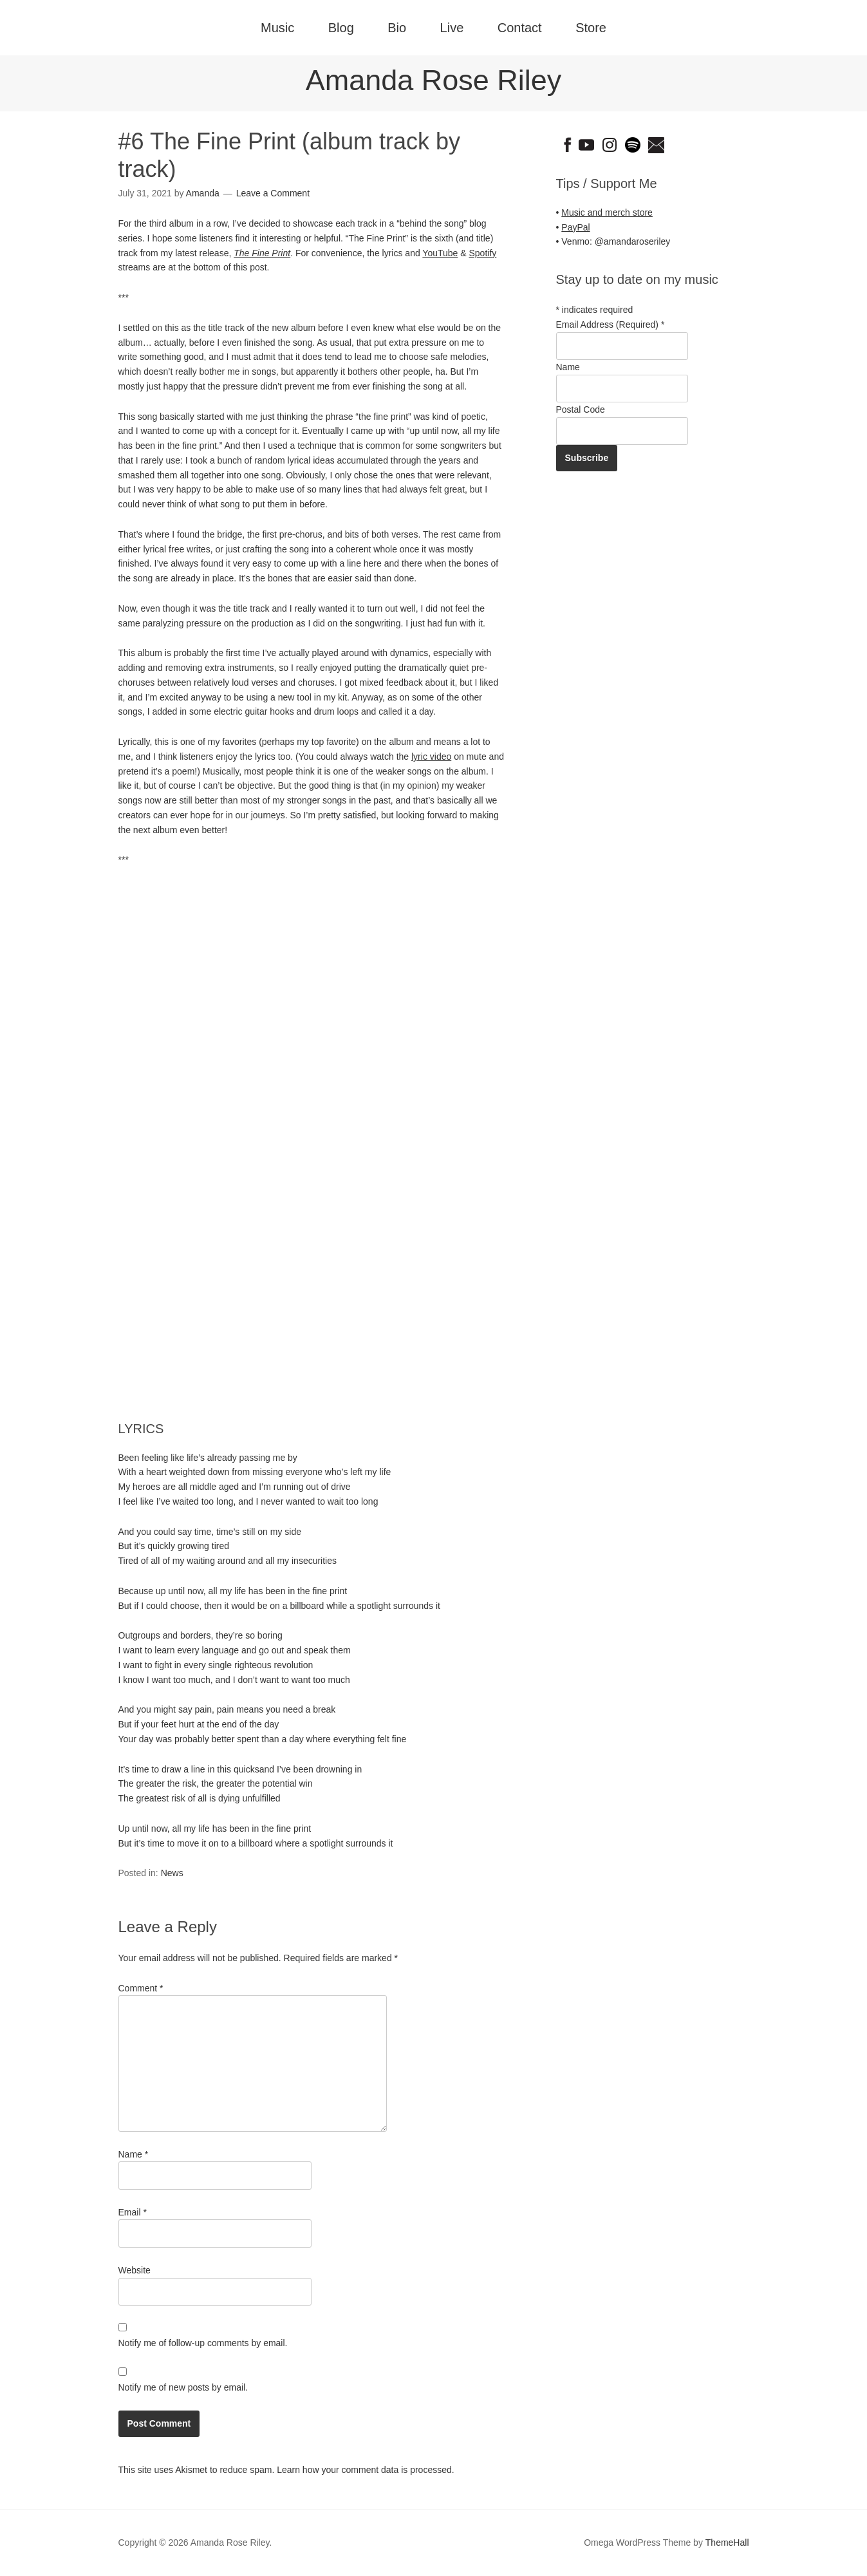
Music (277, 28)
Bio (396, 28)
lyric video (431, 756)
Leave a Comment (273, 193)
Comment (140, 1988)
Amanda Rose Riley (434, 80)
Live (452, 28)
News (172, 1873)
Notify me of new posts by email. (183, 2387)
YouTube (440, 253)
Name (133, 2154)
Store (590, 28)
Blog (341, 28)
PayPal (575, 227)
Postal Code (580, 409)
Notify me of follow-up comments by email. (203, 2343)
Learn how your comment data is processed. (365, 2470)
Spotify (482, 253)
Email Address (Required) (610, 324)
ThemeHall (727, 2542)
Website (134, 2270)
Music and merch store (607, 212)
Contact (520, 28)
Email (132, 2212)
